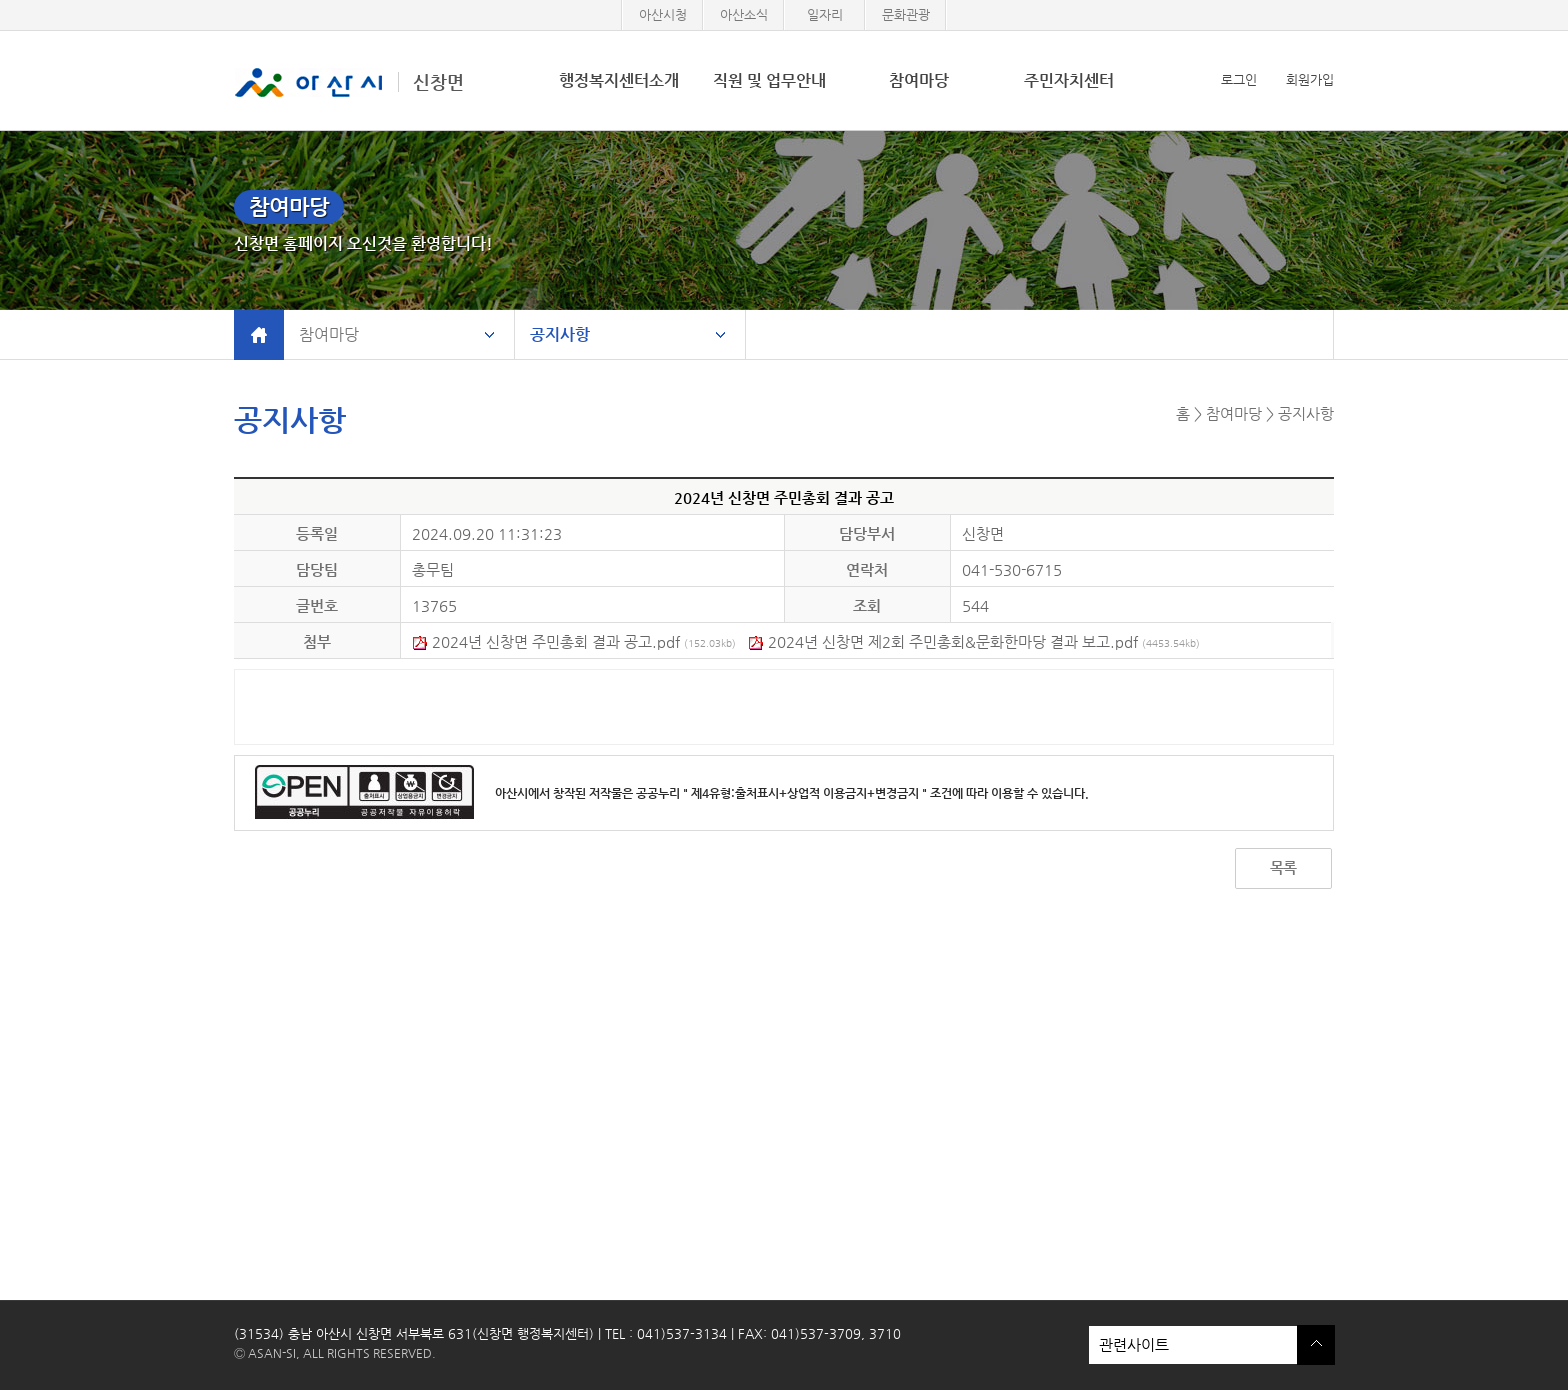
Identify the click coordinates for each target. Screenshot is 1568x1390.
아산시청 (663, 14)
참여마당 (919, 80)
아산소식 (744, 14)
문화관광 (906, 14)
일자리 (825, 14)
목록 (1283, 867)
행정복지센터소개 (619, 80)
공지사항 (560, 334)
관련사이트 (1193, 1345)
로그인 (1239, 79)
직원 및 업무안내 (769, 80)
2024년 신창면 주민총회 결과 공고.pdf (574, 641)
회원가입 (1310, 79)
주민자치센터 (1069, 80)
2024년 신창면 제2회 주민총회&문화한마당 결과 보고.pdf (974, 641)
